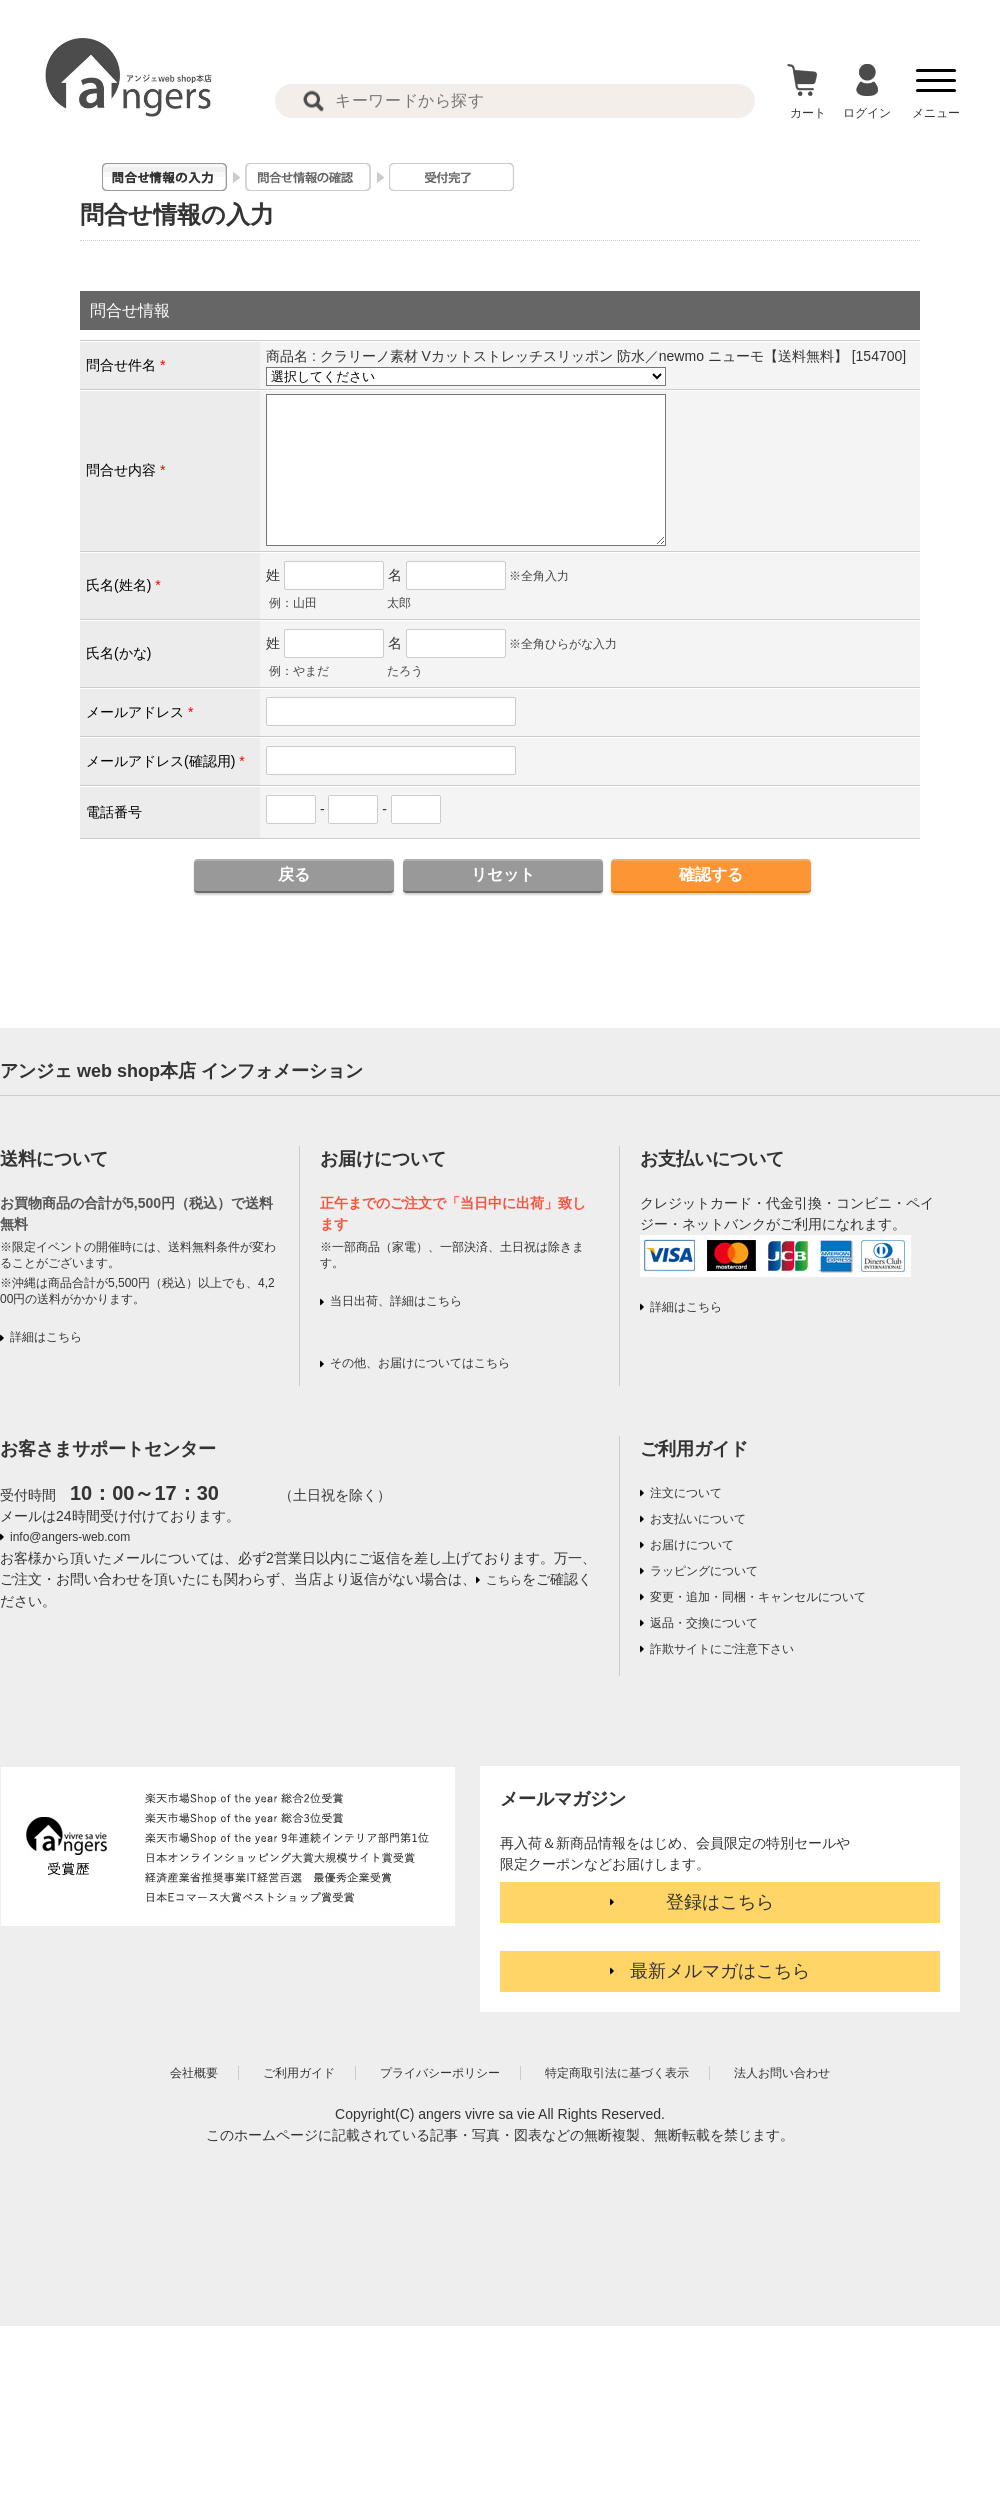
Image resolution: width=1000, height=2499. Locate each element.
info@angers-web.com (70, 1537)
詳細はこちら (46, 1337)
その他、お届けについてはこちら (420, 1363)
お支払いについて (698, 1519)
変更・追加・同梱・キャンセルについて (758, 1597)
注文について (686, 1493)
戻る (294, 874)
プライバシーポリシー (440, 2073)
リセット (503, 874)
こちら (504, 1580)
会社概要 (194, 2073)
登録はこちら (720, 1902)
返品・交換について (704, 1623)
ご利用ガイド (694, 1449)
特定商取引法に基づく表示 (617, 2073)
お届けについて (692, 1545)
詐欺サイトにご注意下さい (722, 1649)
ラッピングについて (704, 1571)
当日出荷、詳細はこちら (396, 1301)
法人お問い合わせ (782, 2073)
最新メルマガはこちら (720, 1971)
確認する (711, 874)
